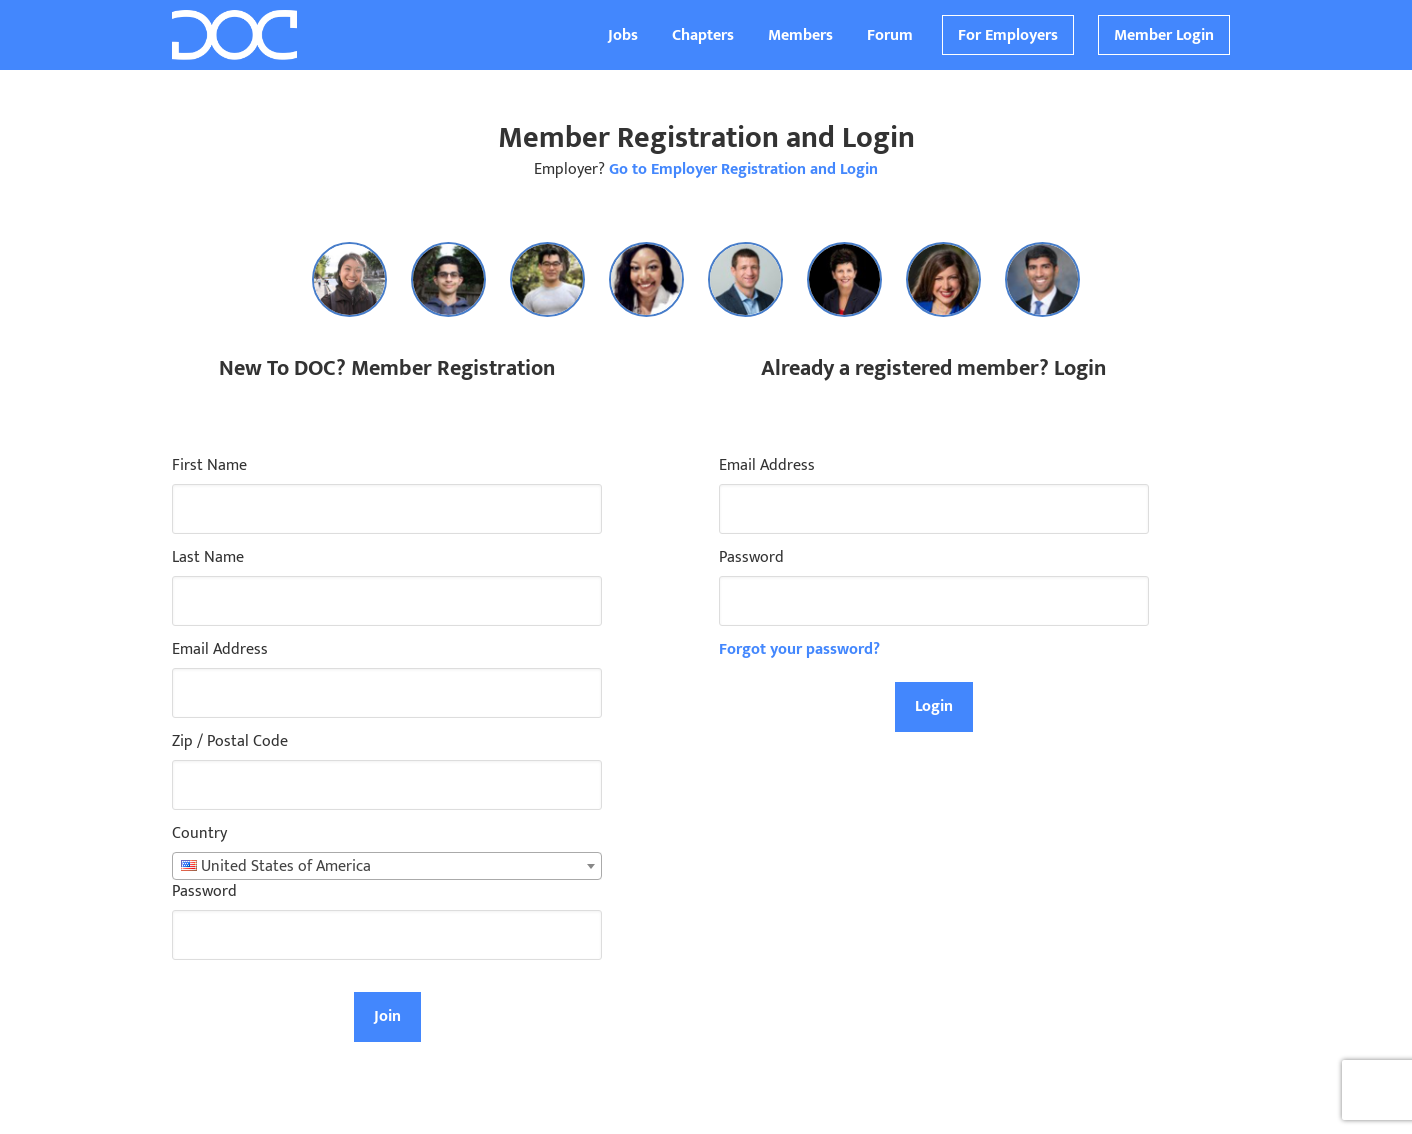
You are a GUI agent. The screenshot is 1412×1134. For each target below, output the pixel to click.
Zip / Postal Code (230, 742)
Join (387, 1016)
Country (199, 834)
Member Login (1164, 35)
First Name (209, 466)
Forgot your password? (799, 649)
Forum (890, 35)
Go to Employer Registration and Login (743, 169)
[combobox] (387, 866)
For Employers (1008, 35)
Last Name (208, 558)
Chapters (703, 35)
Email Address (220, 650)
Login (934, 706)
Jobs (623, 35)
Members (800, 35)
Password (204, 892)
